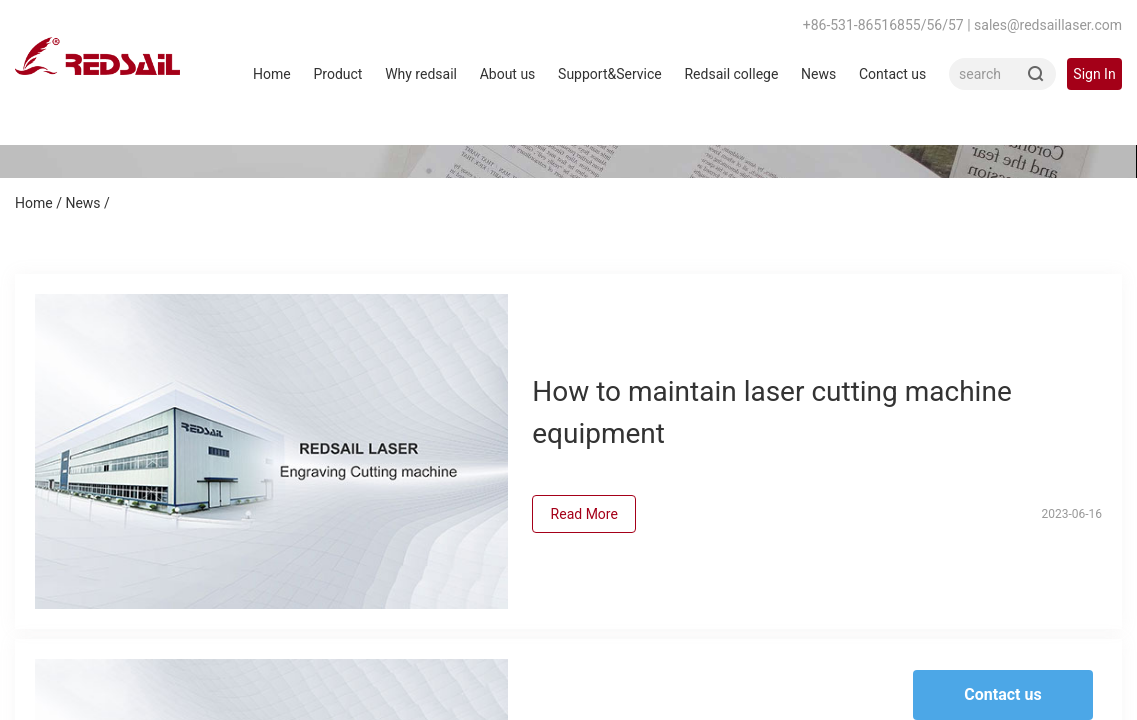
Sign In (1094, 74)
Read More (584, 514)
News (818, 74)
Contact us (892, 74)
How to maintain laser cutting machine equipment (772, 412)
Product (337, 74)
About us (508, 74)
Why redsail (421, 74)
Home (272, 74)
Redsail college (731, 74)
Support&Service (610, 74)
